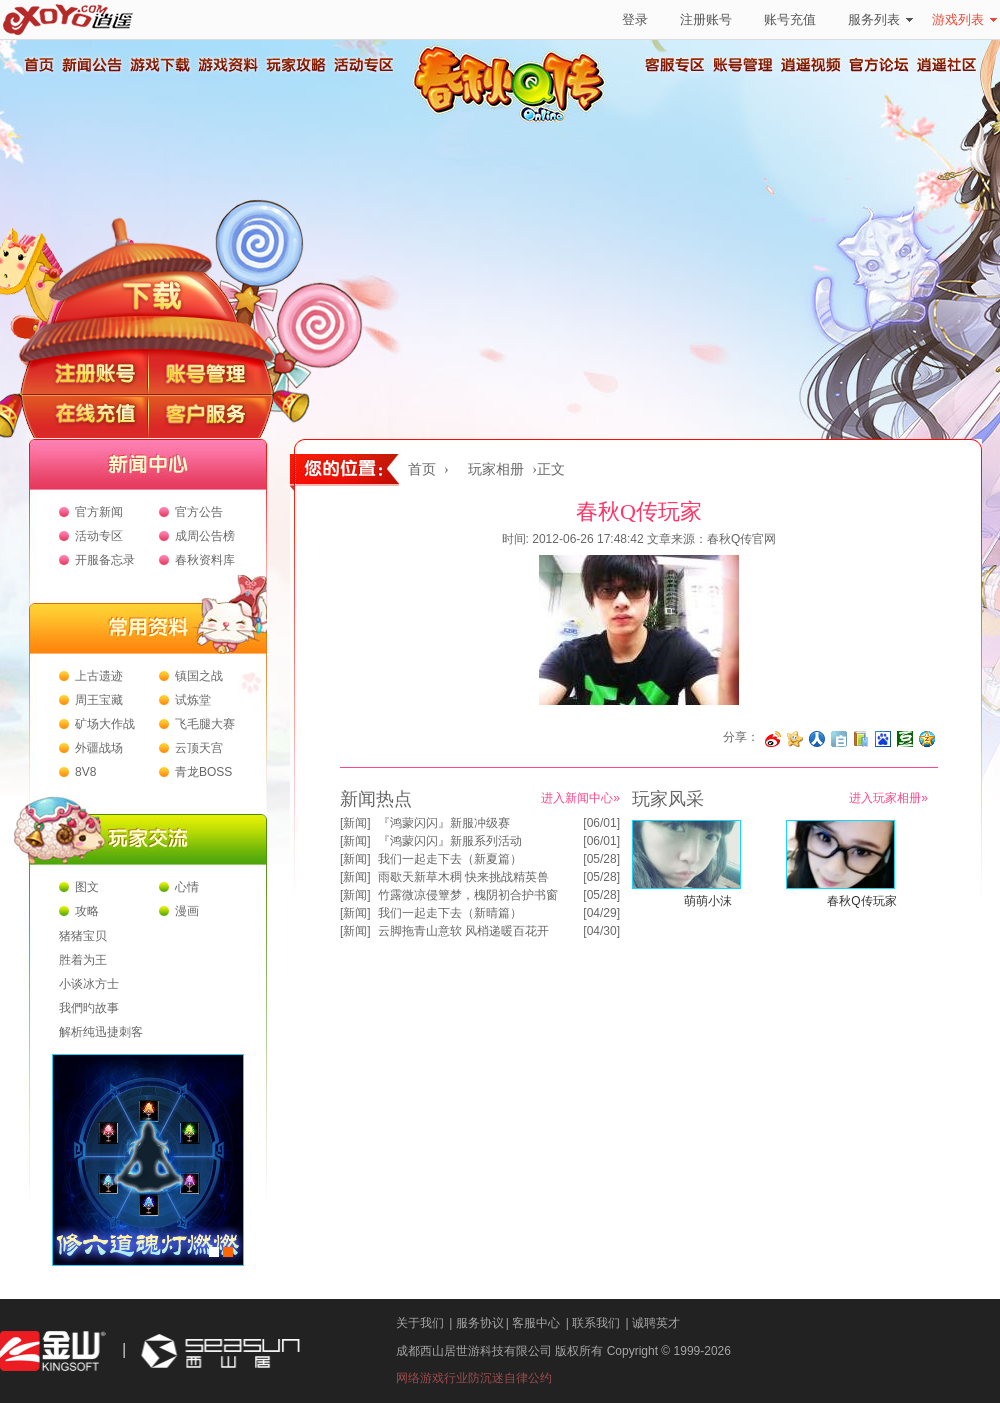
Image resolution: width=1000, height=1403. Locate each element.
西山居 (218, 1351)
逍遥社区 (947, 65)
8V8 (85, 772)
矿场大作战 (105, 724)
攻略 (87, 911)
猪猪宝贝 (83, 936)
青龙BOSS (203, 772)
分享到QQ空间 (927, 739)
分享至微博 (773, 739)
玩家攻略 (295, 65)
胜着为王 (83, 960)
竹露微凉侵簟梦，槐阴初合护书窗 (468, 895)
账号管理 (743, 65)
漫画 (187, 911)
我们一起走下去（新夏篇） (450, 859)
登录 (635, 19)
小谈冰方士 (89, 984)
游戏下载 (159, 65)
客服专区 (675, 65)
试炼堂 (193, 700)
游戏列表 (964, 19)
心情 (187, 887)
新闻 (355, 823)
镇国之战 (199, 676)
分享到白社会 (839, 739)
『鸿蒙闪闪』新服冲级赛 (444, 823)
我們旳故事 (89, 1008)
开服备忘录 (105, 560)
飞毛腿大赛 (205, 724)
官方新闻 (99, 512)
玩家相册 (496, 469)
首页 (38, 65)
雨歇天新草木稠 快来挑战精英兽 (463, 877)
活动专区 (363, 65)
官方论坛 (879, 65)
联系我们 (596, 1323)
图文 (87, 887)
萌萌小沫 (708, 901)
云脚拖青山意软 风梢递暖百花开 (463, 931)
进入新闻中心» (580, 798)
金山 (53, 1351)
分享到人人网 (817, 739)
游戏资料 (227, 65)
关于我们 (420, 1323)
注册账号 (706, 19)
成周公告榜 (205, 536)
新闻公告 (91, 65)
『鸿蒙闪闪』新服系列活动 (450, 841)
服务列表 (880, 19)
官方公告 (199, 512)
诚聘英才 (656, 1323)
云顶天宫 (199, 748)
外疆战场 (99, 748)
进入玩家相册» (888, 798)
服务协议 (480, 1323)
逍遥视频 (811, 65)
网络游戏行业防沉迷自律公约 (474, 1378)
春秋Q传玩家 (861, 901)
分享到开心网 (795, 739)
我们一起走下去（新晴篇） (450, 913)
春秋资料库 (205, 560)
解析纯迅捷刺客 (101, 1032)
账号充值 (790, 19)
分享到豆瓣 (905, 739)
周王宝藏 (99, 700)
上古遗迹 (99, 676)
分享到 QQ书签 (861, 739)
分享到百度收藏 (883, 739)
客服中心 (536, 1323)
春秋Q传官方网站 (515, 120)
